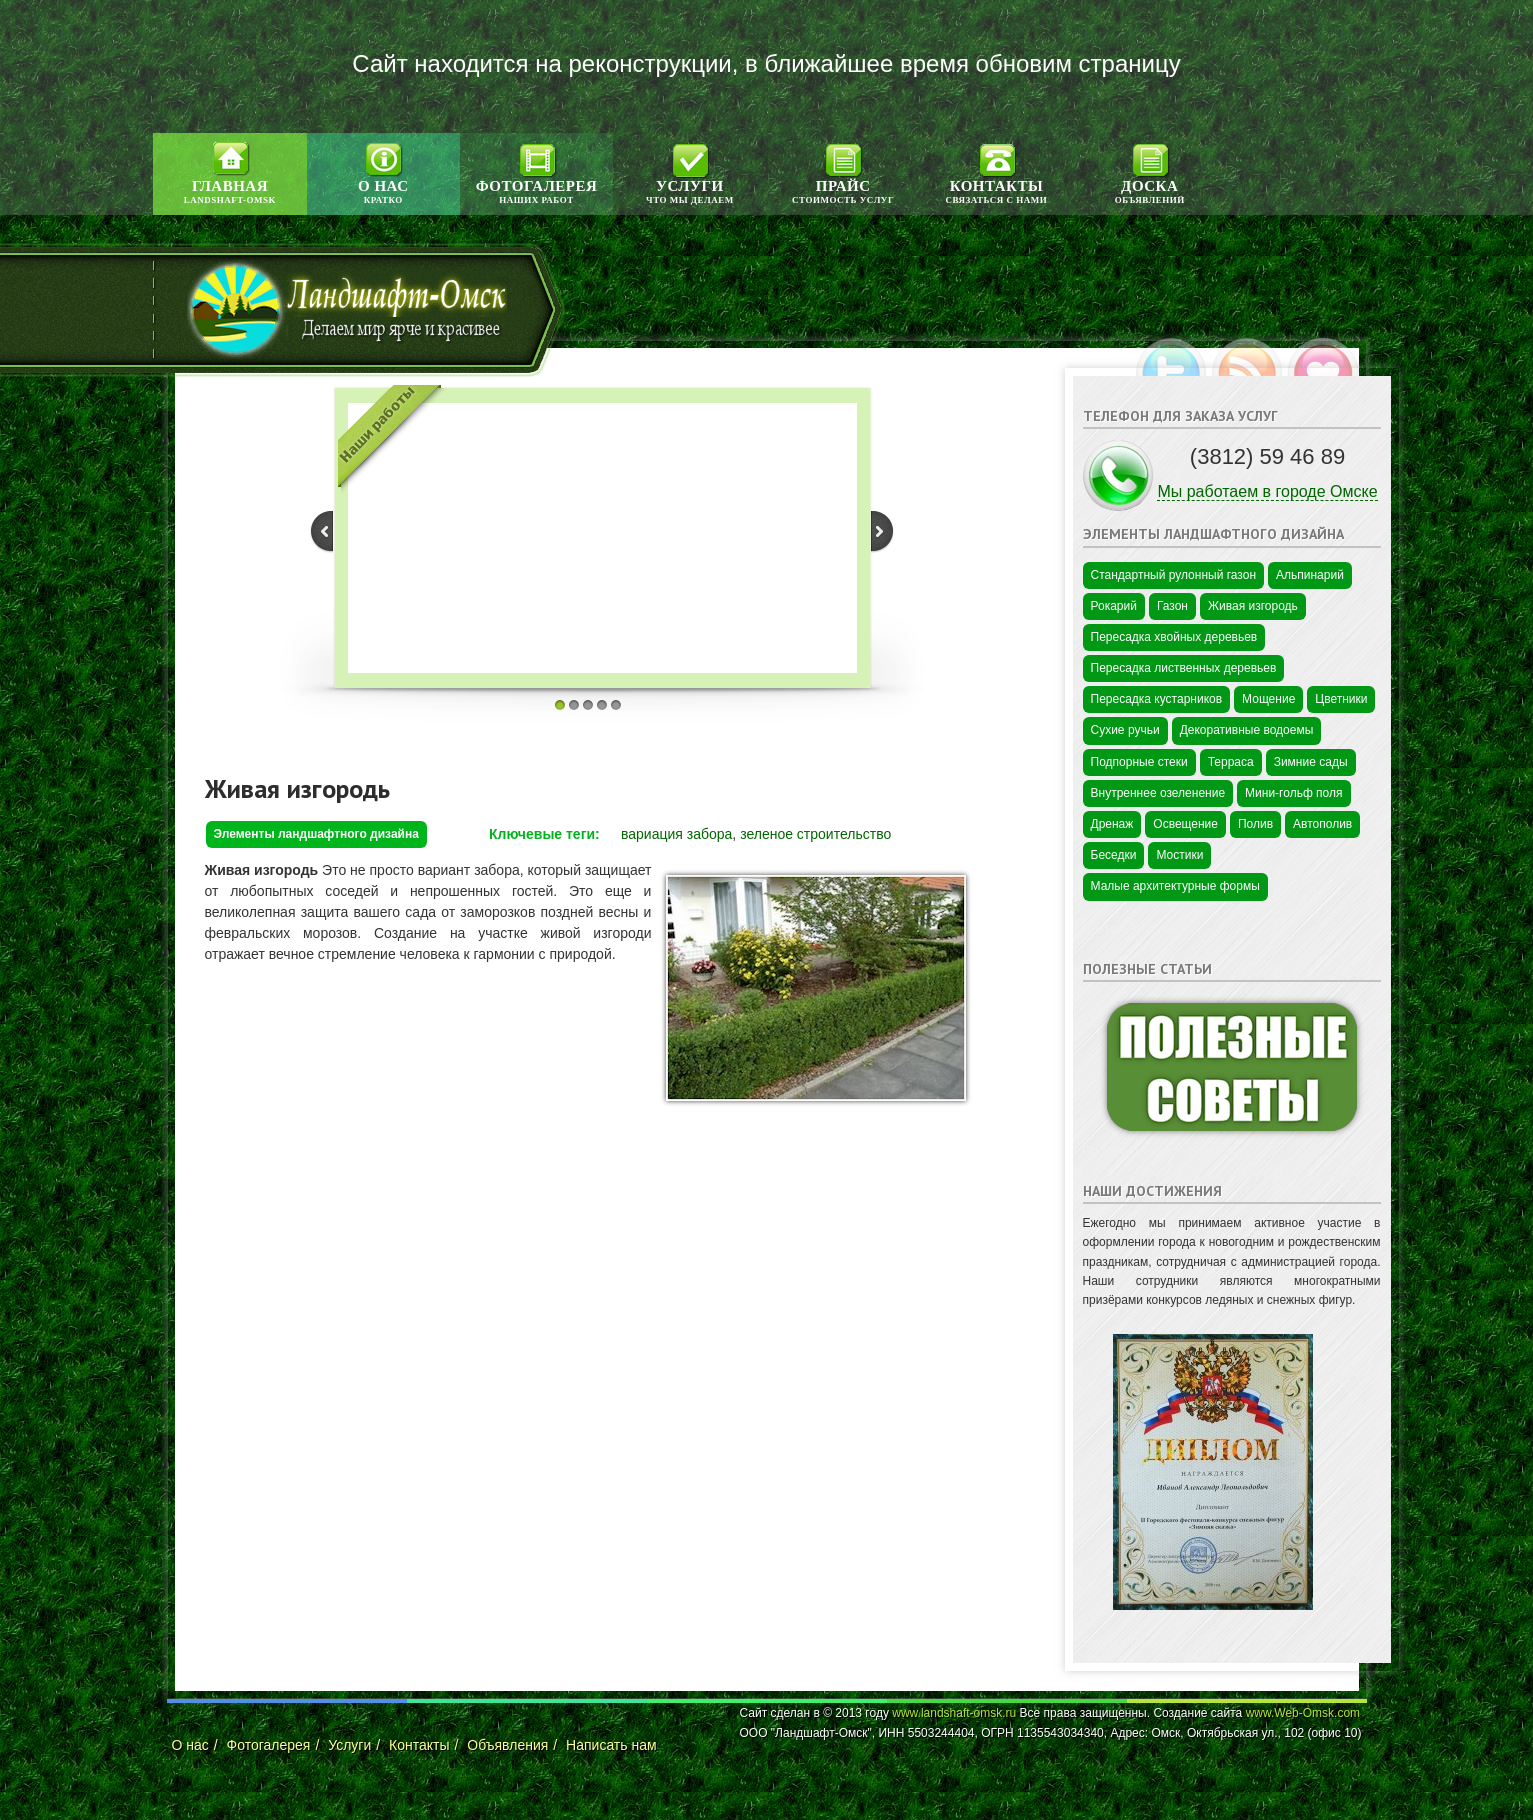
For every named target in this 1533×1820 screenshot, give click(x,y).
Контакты (996, 191)
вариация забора (676, 834)
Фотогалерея (536, 191)
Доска (1149, 191)
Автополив (1322, 824)
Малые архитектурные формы (1175, 886)
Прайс (842, 191)
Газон (1172, 606)
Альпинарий (1310, 575)
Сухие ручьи (1125, 730)
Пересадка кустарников (1157, 699)
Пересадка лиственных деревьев (1184, 668)
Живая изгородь (297, 788)
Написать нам (611, 1745)
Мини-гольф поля (1293, 793)
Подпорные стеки (1139, 762)
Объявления (507, 1745)
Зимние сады (1311, 762)
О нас (383, 191)
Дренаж (1112, 824)
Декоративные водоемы (1247, 730)
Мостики (1179, 855)
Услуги (689, 191)
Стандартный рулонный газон (1174, 575)
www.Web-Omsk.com (1303, 1713)
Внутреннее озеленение (1158, 793)
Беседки (1114, 855)
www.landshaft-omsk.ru (954, 1713)
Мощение (1268, 699)
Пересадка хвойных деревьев (1174, 637)
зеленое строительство (815, 834)
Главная (229, 191)
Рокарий (1114, 606)
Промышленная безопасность (1166, 1151)
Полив (1255, 824)
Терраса (1231, 762)
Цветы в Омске (1125, 1643)
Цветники (1341, 699)
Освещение (1185, 824)
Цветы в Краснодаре (1140, 929)
